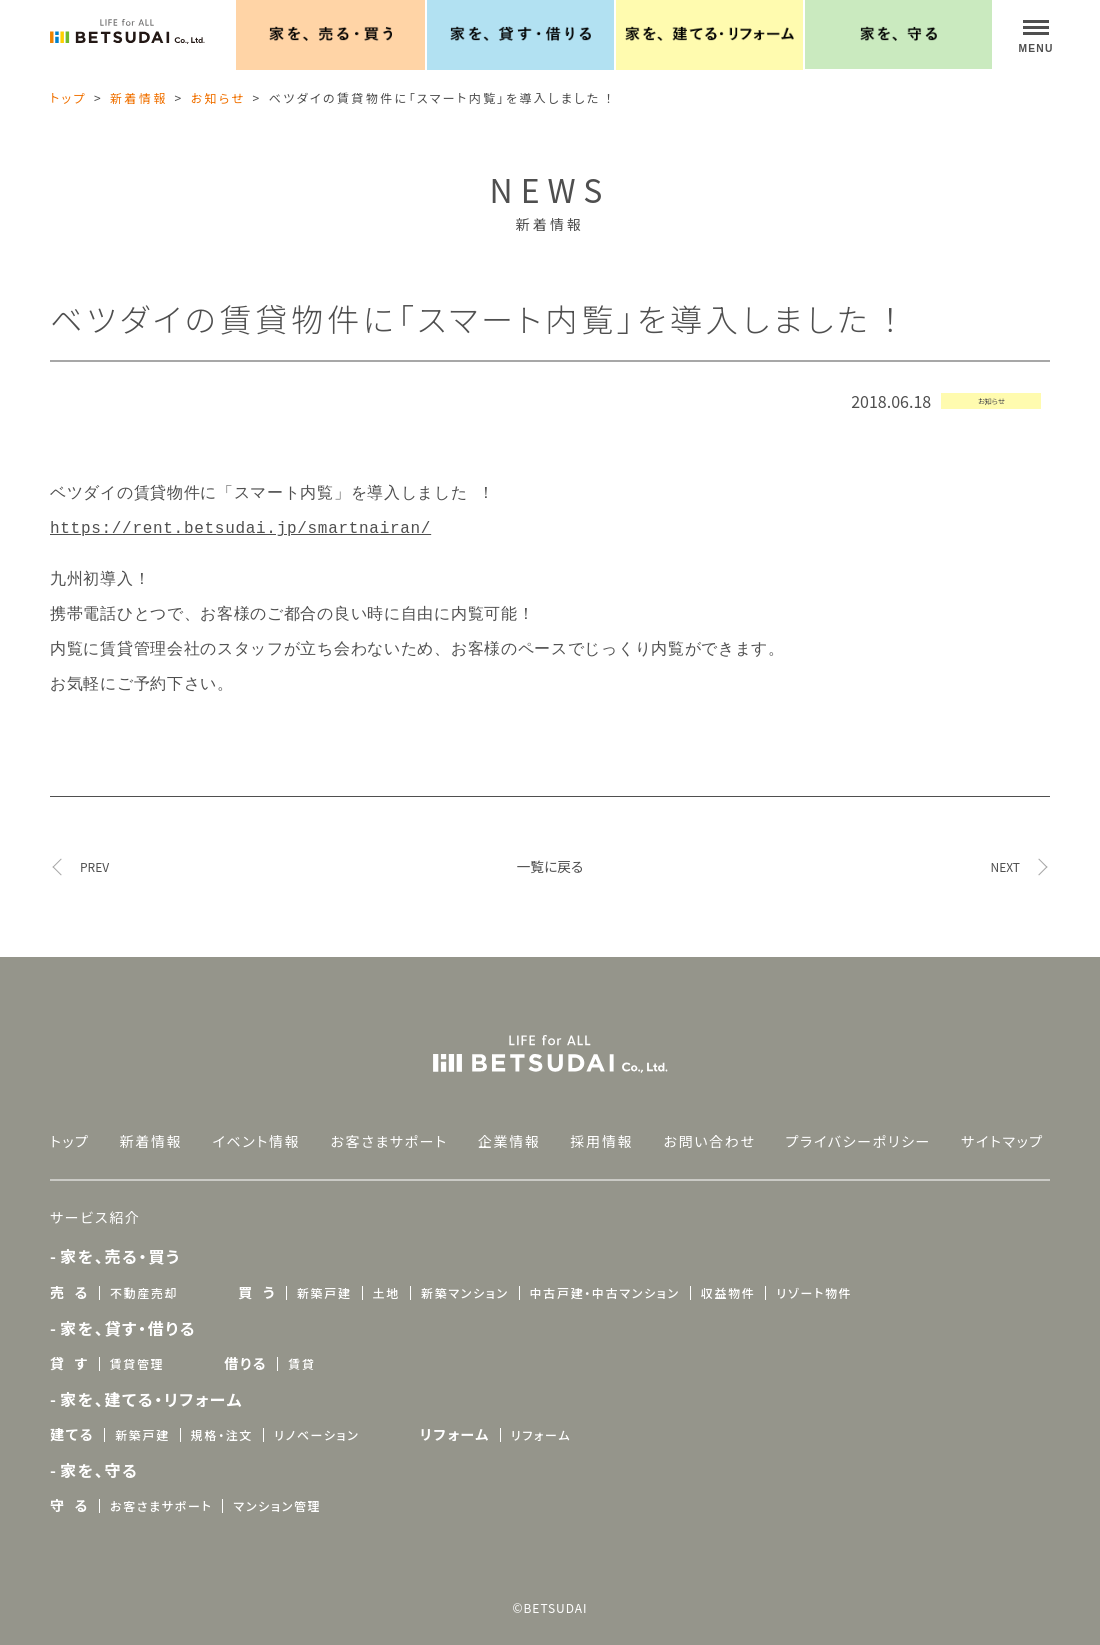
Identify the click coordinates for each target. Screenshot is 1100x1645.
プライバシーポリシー (859, 1129)
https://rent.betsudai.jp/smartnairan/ (240, 525)
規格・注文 (222, 1422)
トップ (68, 97)
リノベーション (316, 1422)
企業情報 (509, 1129)
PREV (94, 855)
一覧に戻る (550, 854)
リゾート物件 (814, 1280)
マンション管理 (277, 1493)
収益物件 (728, 1280)
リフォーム (455, 1422)
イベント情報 (256, 1129)
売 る (69, 1280)
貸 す (69, 1351)
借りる (245, 1351)
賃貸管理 (137, 1351)
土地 (386, 1280)
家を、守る (99, 1458)
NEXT (1005, 855)
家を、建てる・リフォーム (151, 1387)
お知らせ (218, 97)
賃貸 (301, 1351)
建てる (72, 1422)
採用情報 (602, 1129)
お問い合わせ (709, 1129)
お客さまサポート (389, 1129)
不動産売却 (144, 1280)
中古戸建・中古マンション (605, 1280)
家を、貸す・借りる (128, 1316)
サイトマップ (1002, 1129)
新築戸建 (324, 1280)
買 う (257, 1280)
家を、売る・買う (120, 1244)
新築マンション (465, 1280)
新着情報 (139, 97)
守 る (69, 1493)
